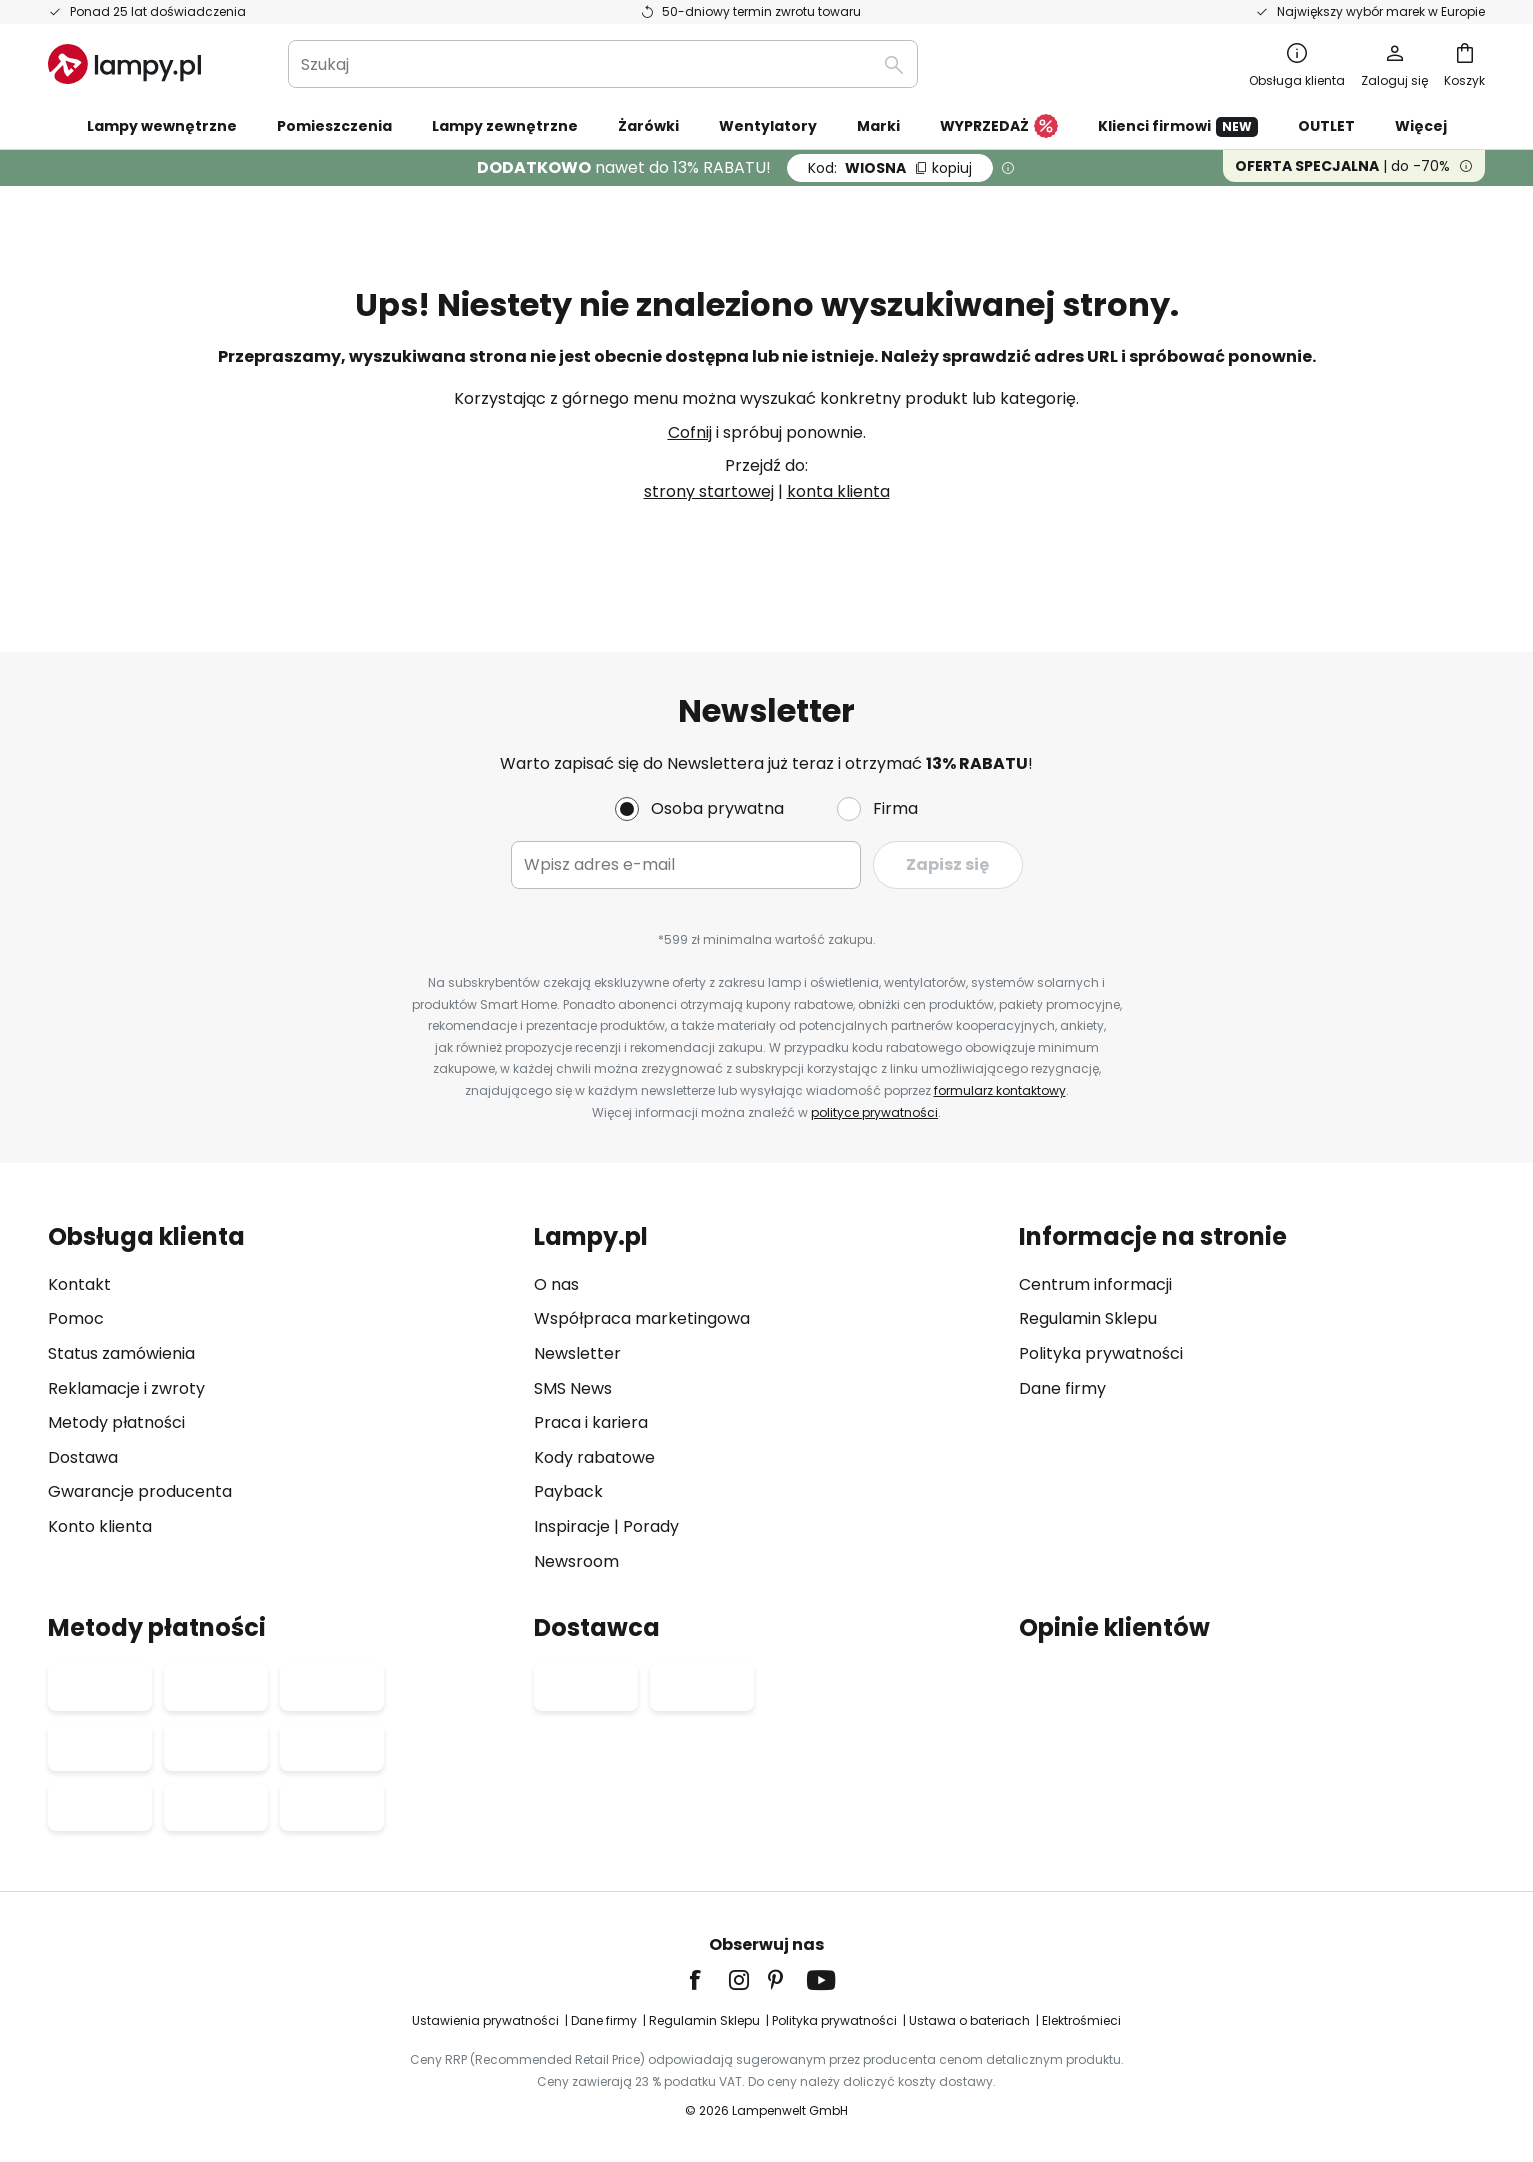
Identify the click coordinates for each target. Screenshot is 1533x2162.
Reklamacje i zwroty (126, 1388)
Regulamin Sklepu (1088, 1318)
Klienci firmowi (1178, 126)
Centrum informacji (1095, 1284)
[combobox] (603, 64)
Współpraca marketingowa (642, 1318)
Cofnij (690, 432)
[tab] (281, 1398)
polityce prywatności (874, 1112)
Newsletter (577, 1353)
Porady (651, 1526)
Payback (568, 1491)
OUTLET (1326, 126)
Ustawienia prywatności (485, 2020)
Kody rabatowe (594, 1457)
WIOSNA (890, 168)
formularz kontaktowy (1000, 1090)
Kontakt (79, 1284)
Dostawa (83, 1457)
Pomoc (76, 1318)
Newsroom (576, 1561)
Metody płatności (116, 1422)
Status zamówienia (121, 1353)
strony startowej (709, 491)
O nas (556, 1284)
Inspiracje (572, 1526)
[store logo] (124, 64)
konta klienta (838, 491)
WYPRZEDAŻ (999, 127)
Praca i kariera (591, 1422)
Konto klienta (100, 1526)
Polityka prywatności (1101, 1353)
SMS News (573, 1388)
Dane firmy (1062, 1388)
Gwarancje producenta (140, 1491)
